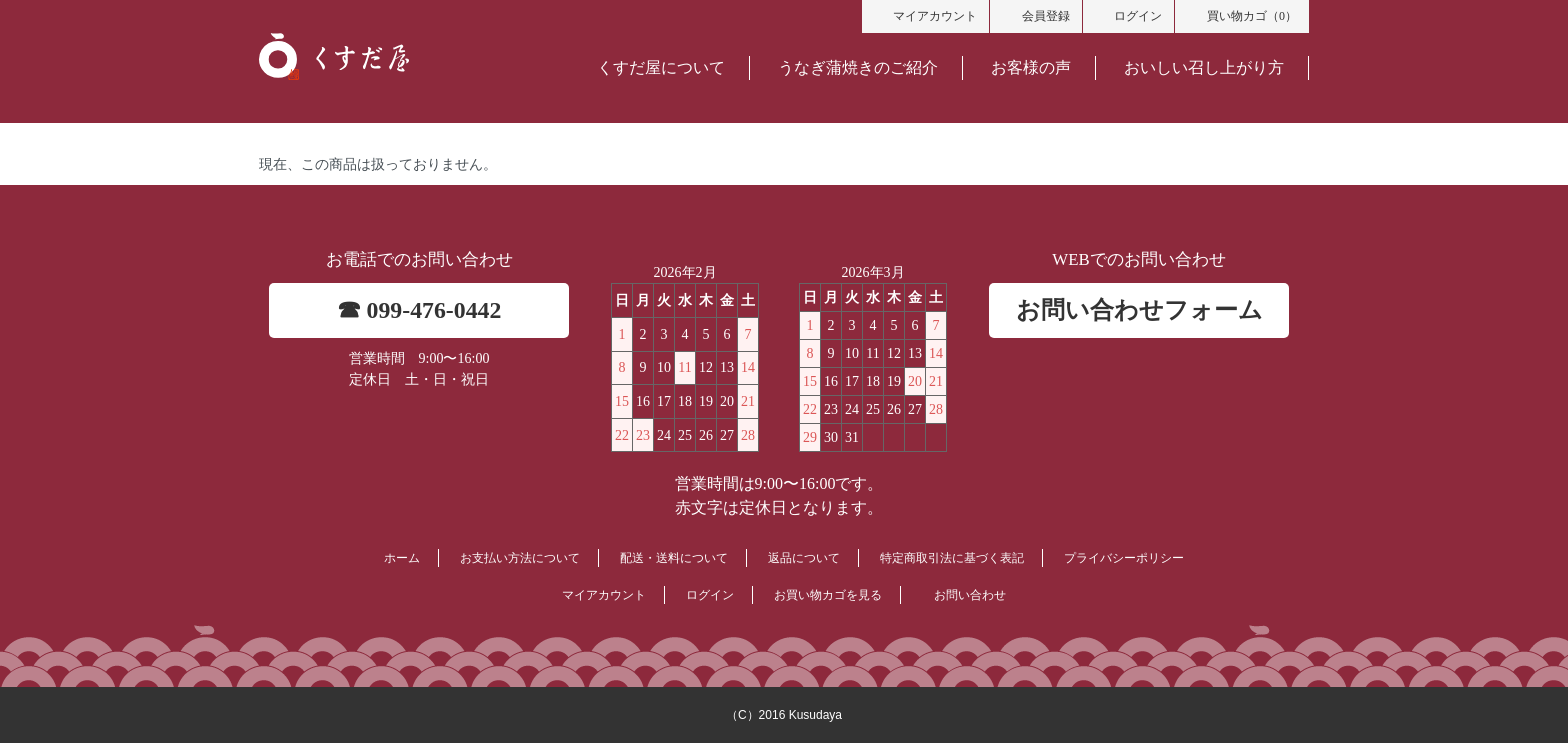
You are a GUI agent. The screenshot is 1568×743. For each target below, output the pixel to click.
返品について (804, 558)
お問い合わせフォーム (1139, 310)
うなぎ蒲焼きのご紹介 (858, 67)
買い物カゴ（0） (1242, 15)
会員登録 (1036, 15)
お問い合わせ (970, 595)
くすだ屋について (661, 67)
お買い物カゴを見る (828, 595)
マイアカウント (926, 15)
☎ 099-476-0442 (419, 310)
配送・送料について (674, 558)
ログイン (1129, 15)
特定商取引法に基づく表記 (952, 558)
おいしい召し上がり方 (1204, 67)
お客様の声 (1031, 67)
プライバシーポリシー (1124, 558)
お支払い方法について (520, 558)
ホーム (402, 558)
